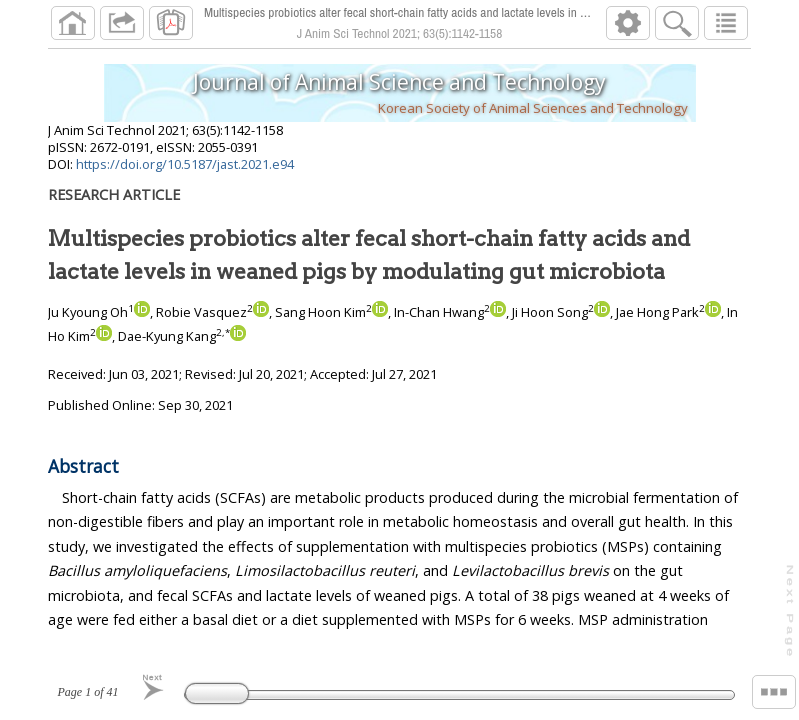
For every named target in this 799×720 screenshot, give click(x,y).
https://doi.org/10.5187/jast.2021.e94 (185, 164)
